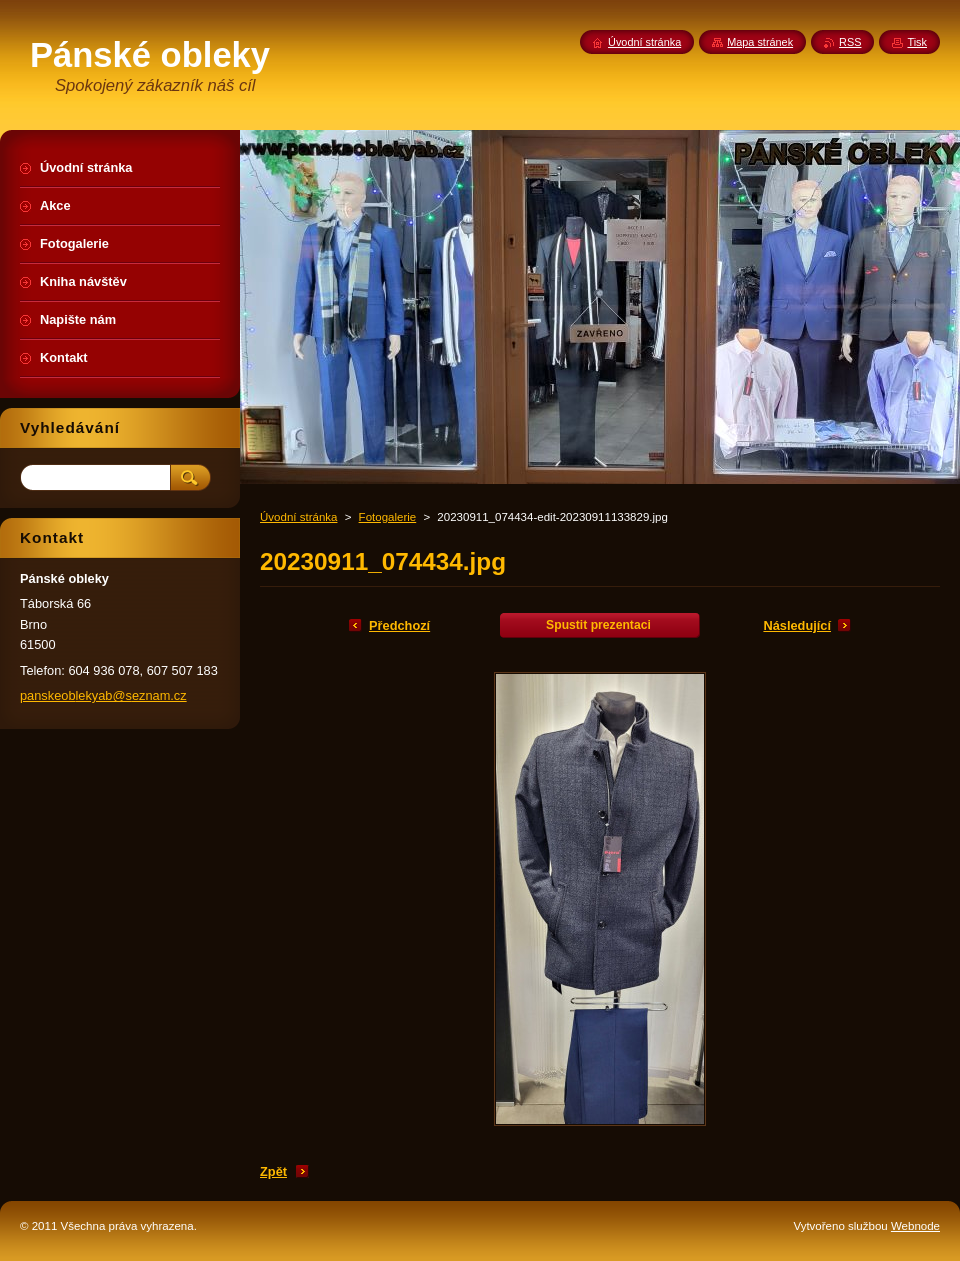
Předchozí (399, 625)
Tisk (917, 42)
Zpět (273, 1171)
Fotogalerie (388, 517)
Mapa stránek (760, 42)
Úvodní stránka (298, 517)
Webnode (915, 1226)
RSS (850, 42)
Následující (797, 625)
